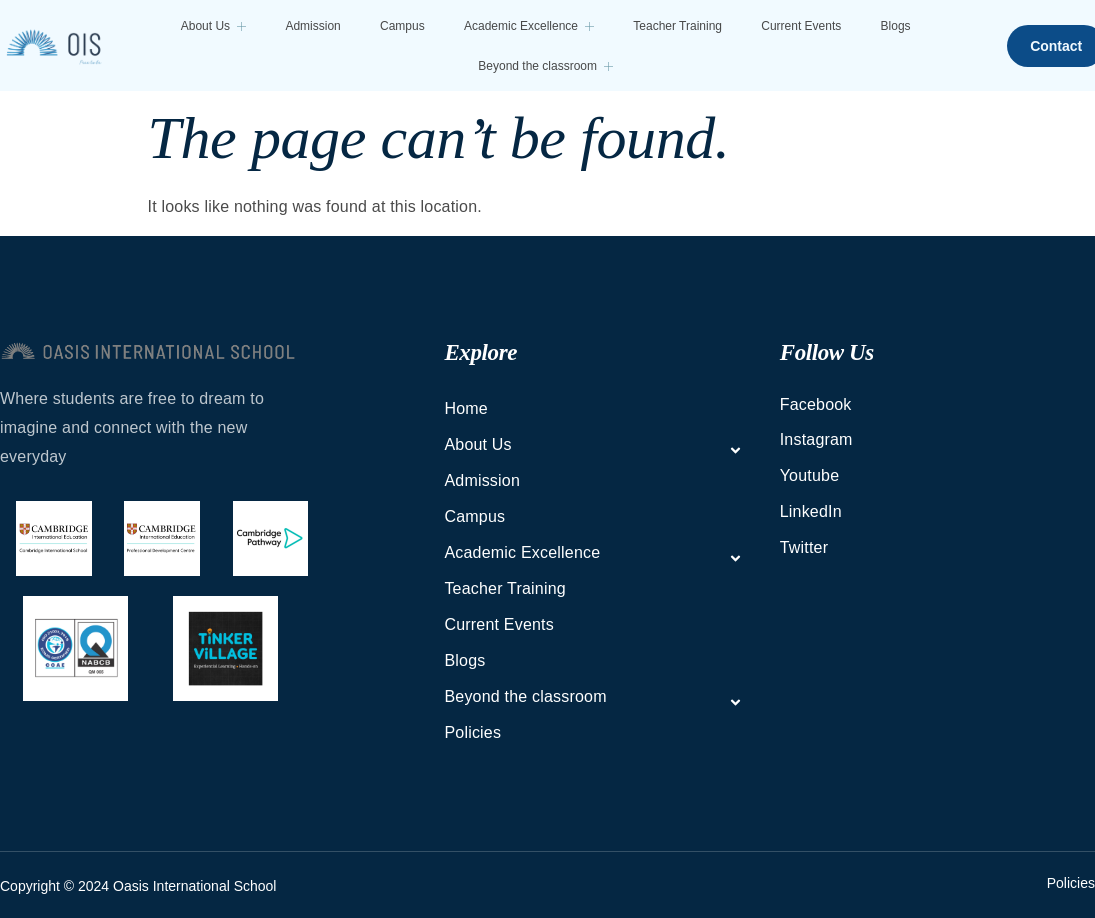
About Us (216, 26)
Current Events (793, 26)
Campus (401, 26)
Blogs (885, 26)
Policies (472, 732)
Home (465, 408)
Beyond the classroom (542, 66)
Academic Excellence (525, 26)
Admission (313, 26)
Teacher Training (671, 26)
